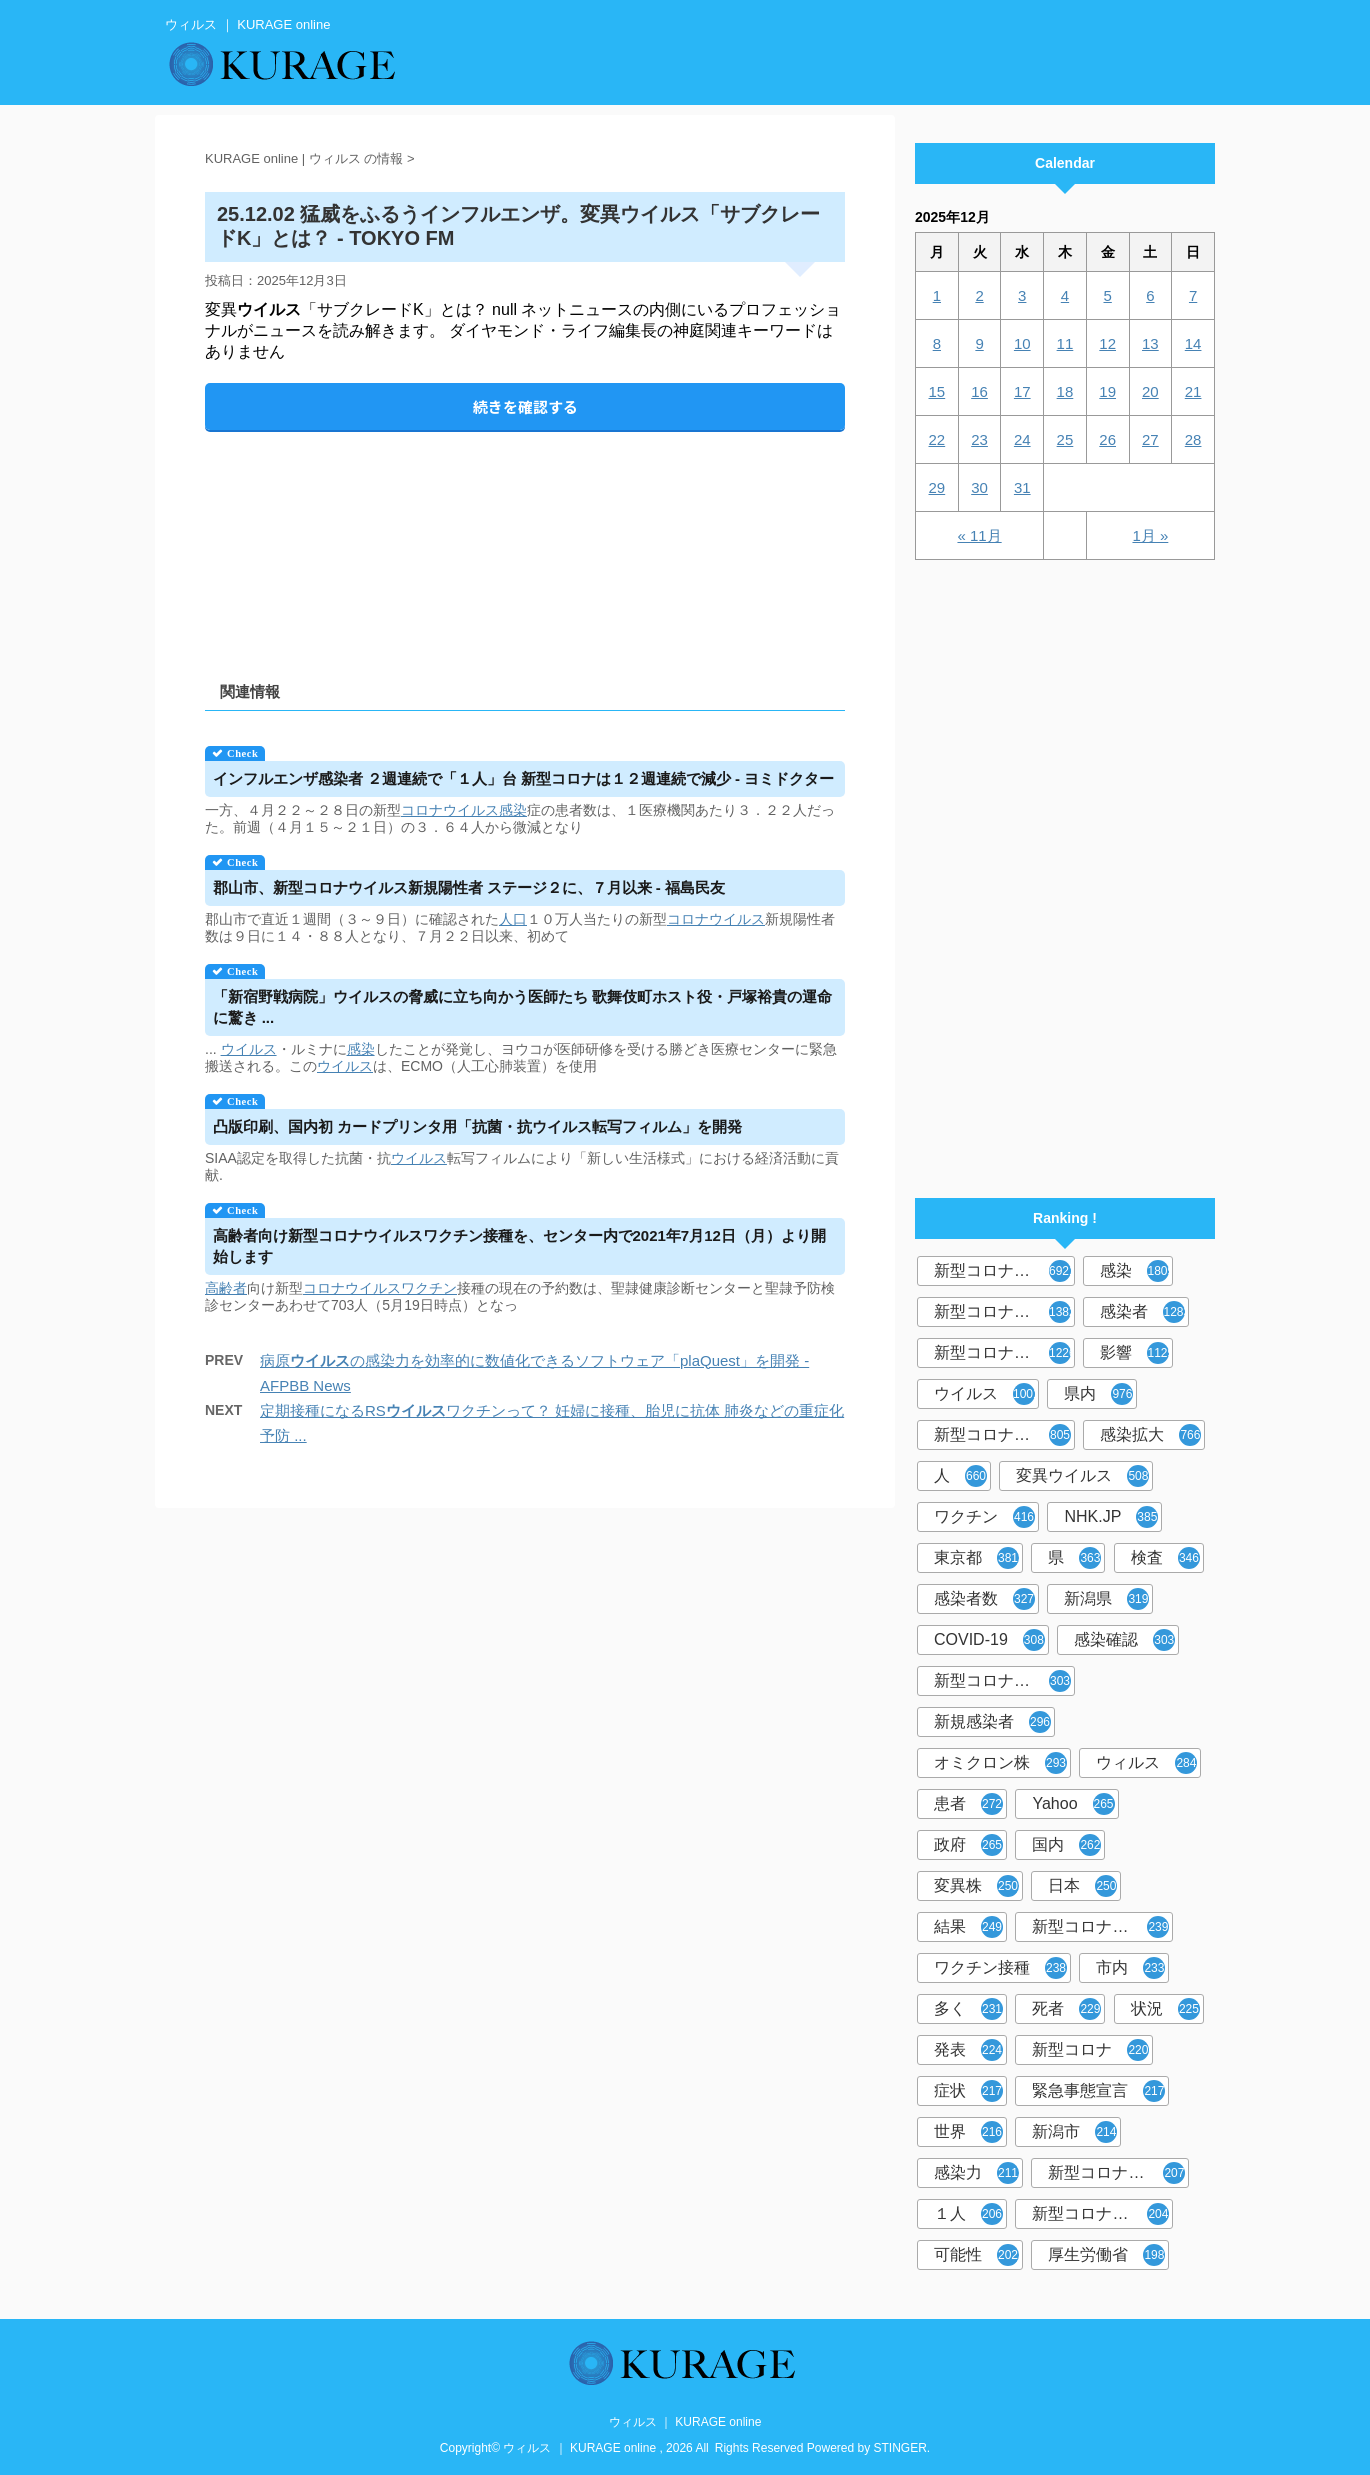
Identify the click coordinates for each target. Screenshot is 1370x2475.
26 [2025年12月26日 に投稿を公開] (1107, 439)
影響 (1136, 1353)
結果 (968, 1927)
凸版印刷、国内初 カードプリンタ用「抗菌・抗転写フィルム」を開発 (477, 1126)
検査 (1165, 1558)
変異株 (976, 1886)
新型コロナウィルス (1004, 1312)
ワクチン (429, 1288)
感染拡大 (1150, 1435)
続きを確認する (525, 406)
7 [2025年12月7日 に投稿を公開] (1193, 295)
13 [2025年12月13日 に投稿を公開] (1150, 343)
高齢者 (226, 1288)
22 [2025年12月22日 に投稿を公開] (937, 439)
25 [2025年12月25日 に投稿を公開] (1065, 439)
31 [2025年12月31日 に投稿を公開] (1022, 487)
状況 (1165, 2009)
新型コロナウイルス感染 (1004, 1435)
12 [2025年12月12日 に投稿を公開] (1107, 343)
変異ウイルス (1082, 1476)
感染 (513, 810)
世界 (968, 2132)
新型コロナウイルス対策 (1102, 2214)
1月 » (1150, 535)
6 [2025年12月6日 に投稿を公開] (1150, 295)
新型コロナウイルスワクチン (1102, 1927)
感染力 (976, 2173)
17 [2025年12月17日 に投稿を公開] (1022, 391)
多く (968, 2009)
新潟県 (1106, 1599)
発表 (968, 2050)
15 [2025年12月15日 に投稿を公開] (937, 391)
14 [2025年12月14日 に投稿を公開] (1193, 343)
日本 (1082, 1886)
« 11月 (979, 535)
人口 (513, 919)
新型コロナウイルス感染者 (1118, 2173)
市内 (1130, 1968)
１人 (968, 2214)
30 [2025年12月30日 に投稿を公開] (979, 487)
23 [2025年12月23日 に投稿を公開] (979, 439)
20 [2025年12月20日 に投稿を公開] (1150, 391)
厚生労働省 (1106, 2255)
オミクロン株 (1000, 1763)
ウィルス (1146, 1763)
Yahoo (1073, 1804)
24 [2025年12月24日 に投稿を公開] (1022, 439)
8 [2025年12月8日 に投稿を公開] (937, 343)
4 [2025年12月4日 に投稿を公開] (1065, 295)
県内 (1098, 1394)
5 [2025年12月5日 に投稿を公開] (1107, 295)
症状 (968, 2091)
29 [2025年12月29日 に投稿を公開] (937, 487)
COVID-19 (989, 1640)
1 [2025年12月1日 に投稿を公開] (937, 295)
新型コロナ (1090, 2050)
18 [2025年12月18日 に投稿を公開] (1065, 391)
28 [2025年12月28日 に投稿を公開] (1193, 439)
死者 (1066, 2009)
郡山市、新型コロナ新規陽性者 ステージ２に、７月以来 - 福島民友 (469, 887)
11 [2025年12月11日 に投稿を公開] (1065, 343)
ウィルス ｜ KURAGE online (685, 2422)
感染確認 (1124, 1640)
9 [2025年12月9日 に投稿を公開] (979, 343)
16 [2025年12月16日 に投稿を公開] (979, 391)
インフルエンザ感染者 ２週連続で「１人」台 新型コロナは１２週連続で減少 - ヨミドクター (524, 778)
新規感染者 (992, 1722)
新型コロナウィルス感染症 (1004, 1681)
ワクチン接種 (1000, 1968)
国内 (1066, 1845)
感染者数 (984, 1599)
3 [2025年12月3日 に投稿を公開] (1022, 295)
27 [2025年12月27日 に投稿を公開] (1150, 439)
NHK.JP (1111, 1517)
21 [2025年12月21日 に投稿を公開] (1193, 391)
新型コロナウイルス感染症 (1004, 1353)
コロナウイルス (450, 810)
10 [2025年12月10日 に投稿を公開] (1022, 343)
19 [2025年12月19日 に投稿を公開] (1107, 391)
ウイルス (249, 1049)
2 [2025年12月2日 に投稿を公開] (979, 295)
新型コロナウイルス (1004, 1271)
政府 (968, 1845)
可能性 (976, 2255)
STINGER (900, 2448)
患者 (968, 1804)
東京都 (976, 1558)
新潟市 (1074, 2132)
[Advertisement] (525, 539)
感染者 (1144, 1312)
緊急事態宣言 (1098, 2091)
